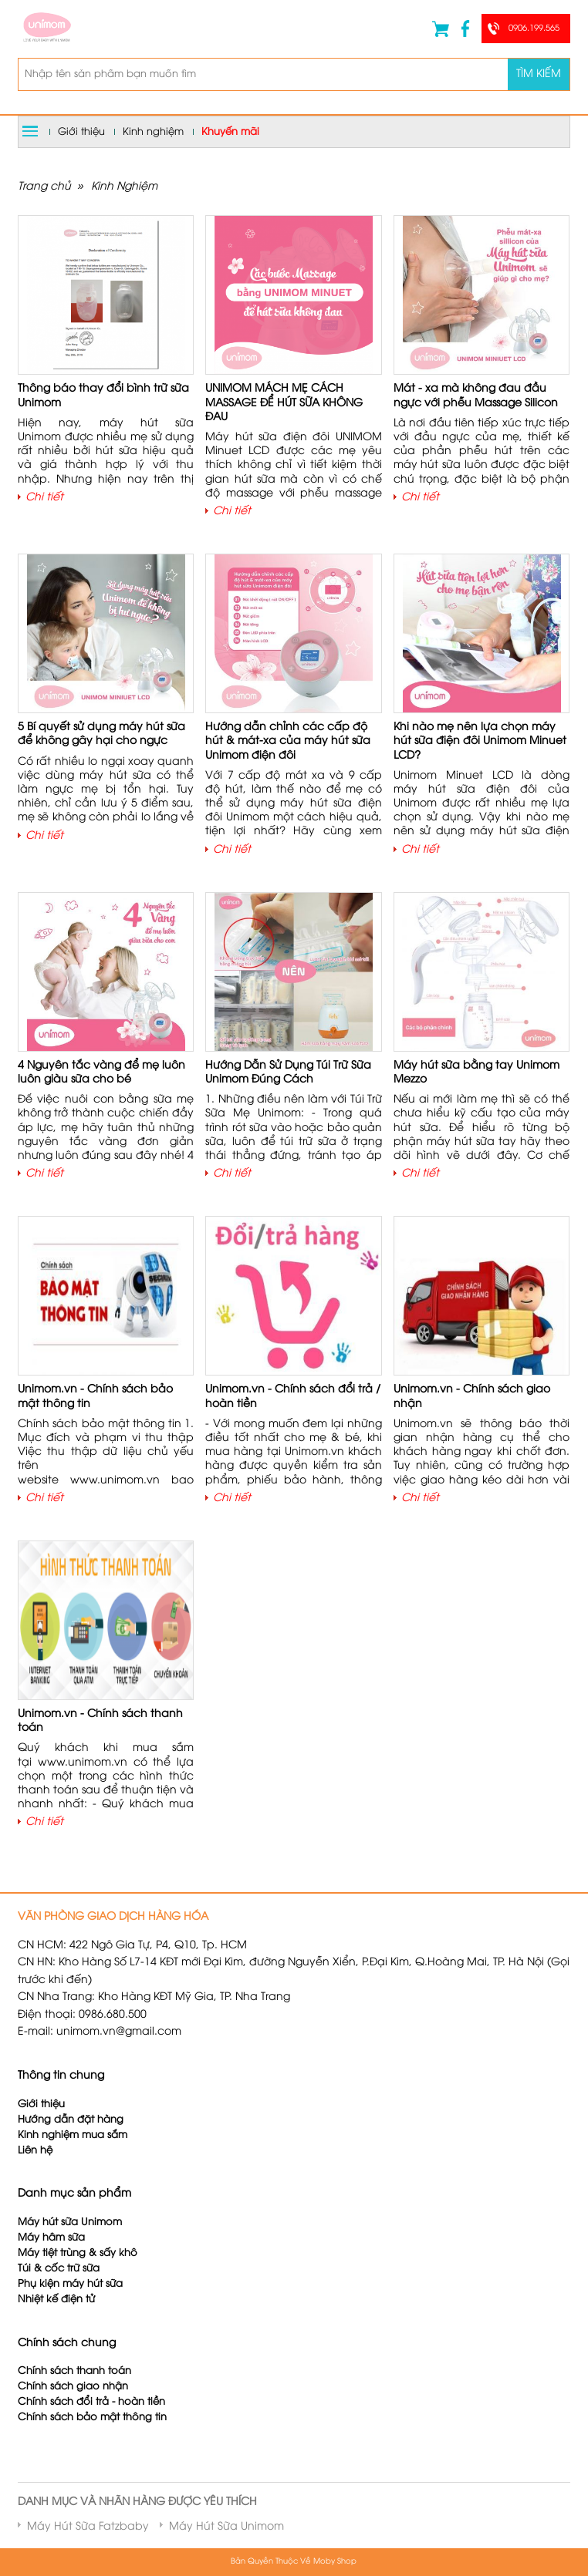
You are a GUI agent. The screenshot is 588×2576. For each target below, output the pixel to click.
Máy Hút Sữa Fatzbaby (88, 2527)
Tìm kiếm (538, 74)
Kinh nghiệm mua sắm (72, 2135)
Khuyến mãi (230, 131)
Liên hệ (35, 2151)
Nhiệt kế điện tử (58, 2299)
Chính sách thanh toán (74, 2371)
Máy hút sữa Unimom (70, 2222)
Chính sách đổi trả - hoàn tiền (91, 2402)
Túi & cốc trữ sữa (59, 2269)
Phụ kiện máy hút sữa (70, 2284)
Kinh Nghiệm (124, 187)
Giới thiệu (81, 131)
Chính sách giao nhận (73, 2386)
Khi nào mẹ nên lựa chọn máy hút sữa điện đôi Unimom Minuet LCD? (480, 741)
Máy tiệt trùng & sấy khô (77, 2253)
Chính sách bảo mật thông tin (92, 2417)
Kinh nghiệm (153, 131)
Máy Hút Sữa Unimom (226, 2527)
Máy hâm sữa (51, 2238)
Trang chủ (44, 187)
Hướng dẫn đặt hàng (70, 2120)
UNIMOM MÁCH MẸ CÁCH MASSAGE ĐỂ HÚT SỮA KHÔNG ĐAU (284, 403)
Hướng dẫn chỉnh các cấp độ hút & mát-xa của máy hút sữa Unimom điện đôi (287, 741)
